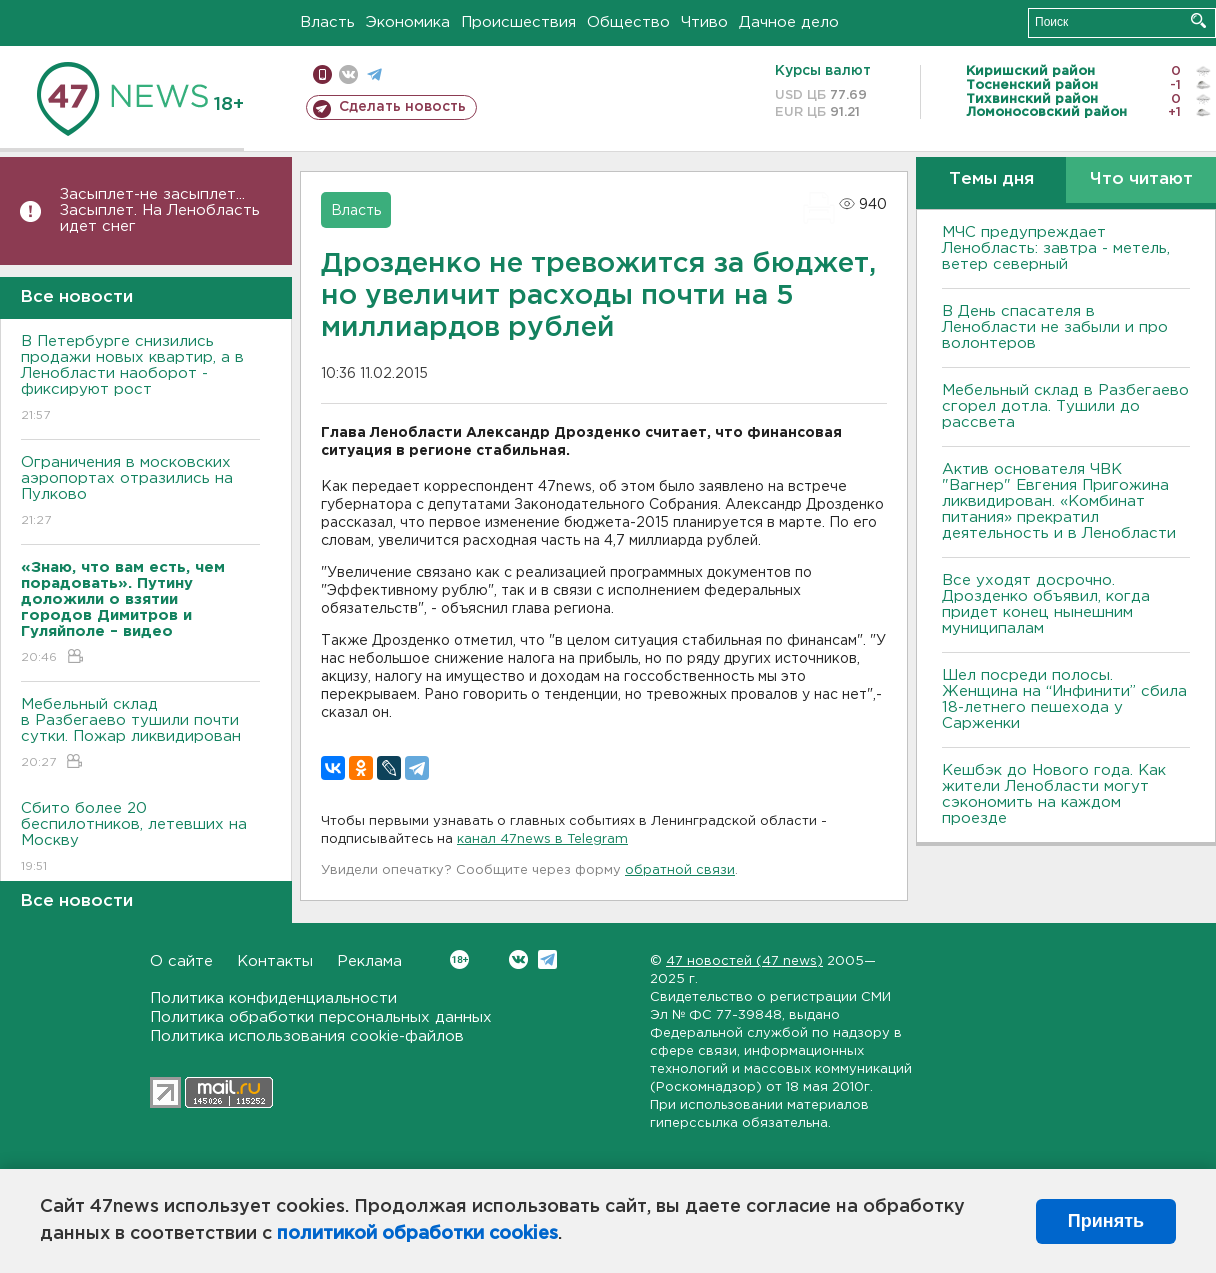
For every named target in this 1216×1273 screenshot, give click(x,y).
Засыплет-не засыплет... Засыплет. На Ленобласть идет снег (160, 210)
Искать (1198, 20)
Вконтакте (459, 959)
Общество (628, 22)
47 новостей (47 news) (744, 961)
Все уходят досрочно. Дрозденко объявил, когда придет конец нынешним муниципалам (1046, 604)
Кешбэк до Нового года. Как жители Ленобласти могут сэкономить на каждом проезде (1054, 794)
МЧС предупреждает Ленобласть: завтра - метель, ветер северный (1056, 248)
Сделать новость (402, 107)
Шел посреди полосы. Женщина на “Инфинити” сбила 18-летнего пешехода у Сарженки (1064, 699)
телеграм (374, 74)
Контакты (275, 961)
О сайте (181, 961)
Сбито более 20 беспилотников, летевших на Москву (140, 838)
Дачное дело (789, 22)
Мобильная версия (322, 74)
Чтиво (704, 22)
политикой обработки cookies (417, 1234)
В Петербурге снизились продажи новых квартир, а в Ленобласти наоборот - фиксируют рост (140, 379)
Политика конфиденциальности (273, 998)
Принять (1106, 1221)
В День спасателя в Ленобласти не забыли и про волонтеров (1055, 327)
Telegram (547, 959)
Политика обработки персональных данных (321, 1017)
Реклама (369, 961)
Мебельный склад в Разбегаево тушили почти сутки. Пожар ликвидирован (140, 734)
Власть (327, 22)
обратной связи (680, 870)
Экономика (408, 22)
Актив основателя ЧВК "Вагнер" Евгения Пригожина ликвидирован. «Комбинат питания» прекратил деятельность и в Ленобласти (1059, 501)
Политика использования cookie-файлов (307, 1036)
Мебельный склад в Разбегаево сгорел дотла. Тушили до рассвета (1065, 406)
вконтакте (348, 74)
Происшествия (518, 22)
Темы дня (991, 179)
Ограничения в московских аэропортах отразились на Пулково (140, 492)
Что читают (1141, 179)
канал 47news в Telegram (542, 839)
